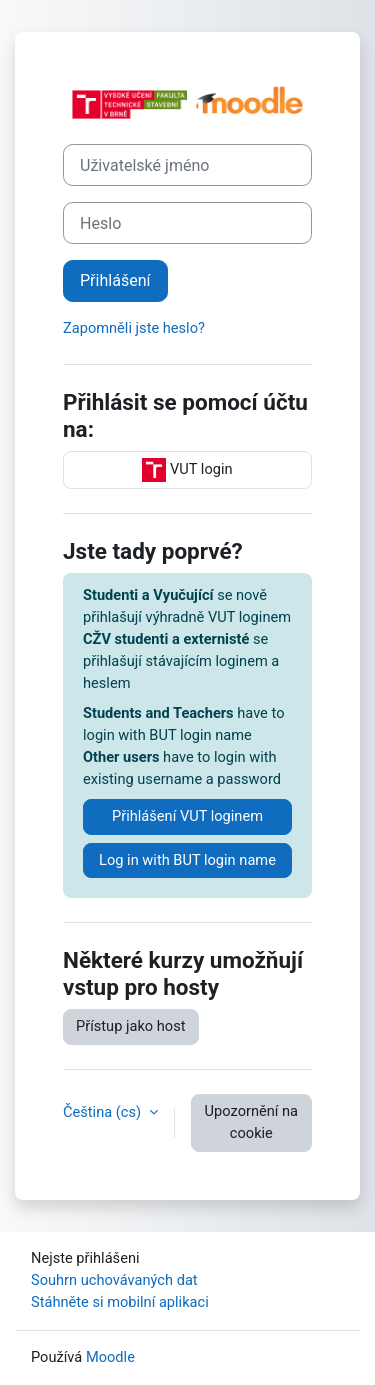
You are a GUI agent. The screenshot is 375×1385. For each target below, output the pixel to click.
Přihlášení (115, 280)
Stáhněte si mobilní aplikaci (120, 1302)
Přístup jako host (131, 1026)
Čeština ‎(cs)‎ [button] (104, 1112)
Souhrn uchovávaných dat (114, 1280)
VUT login (187, 470)
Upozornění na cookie (251, 1122)
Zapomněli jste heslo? (134, 328)
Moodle (110, 1357)
